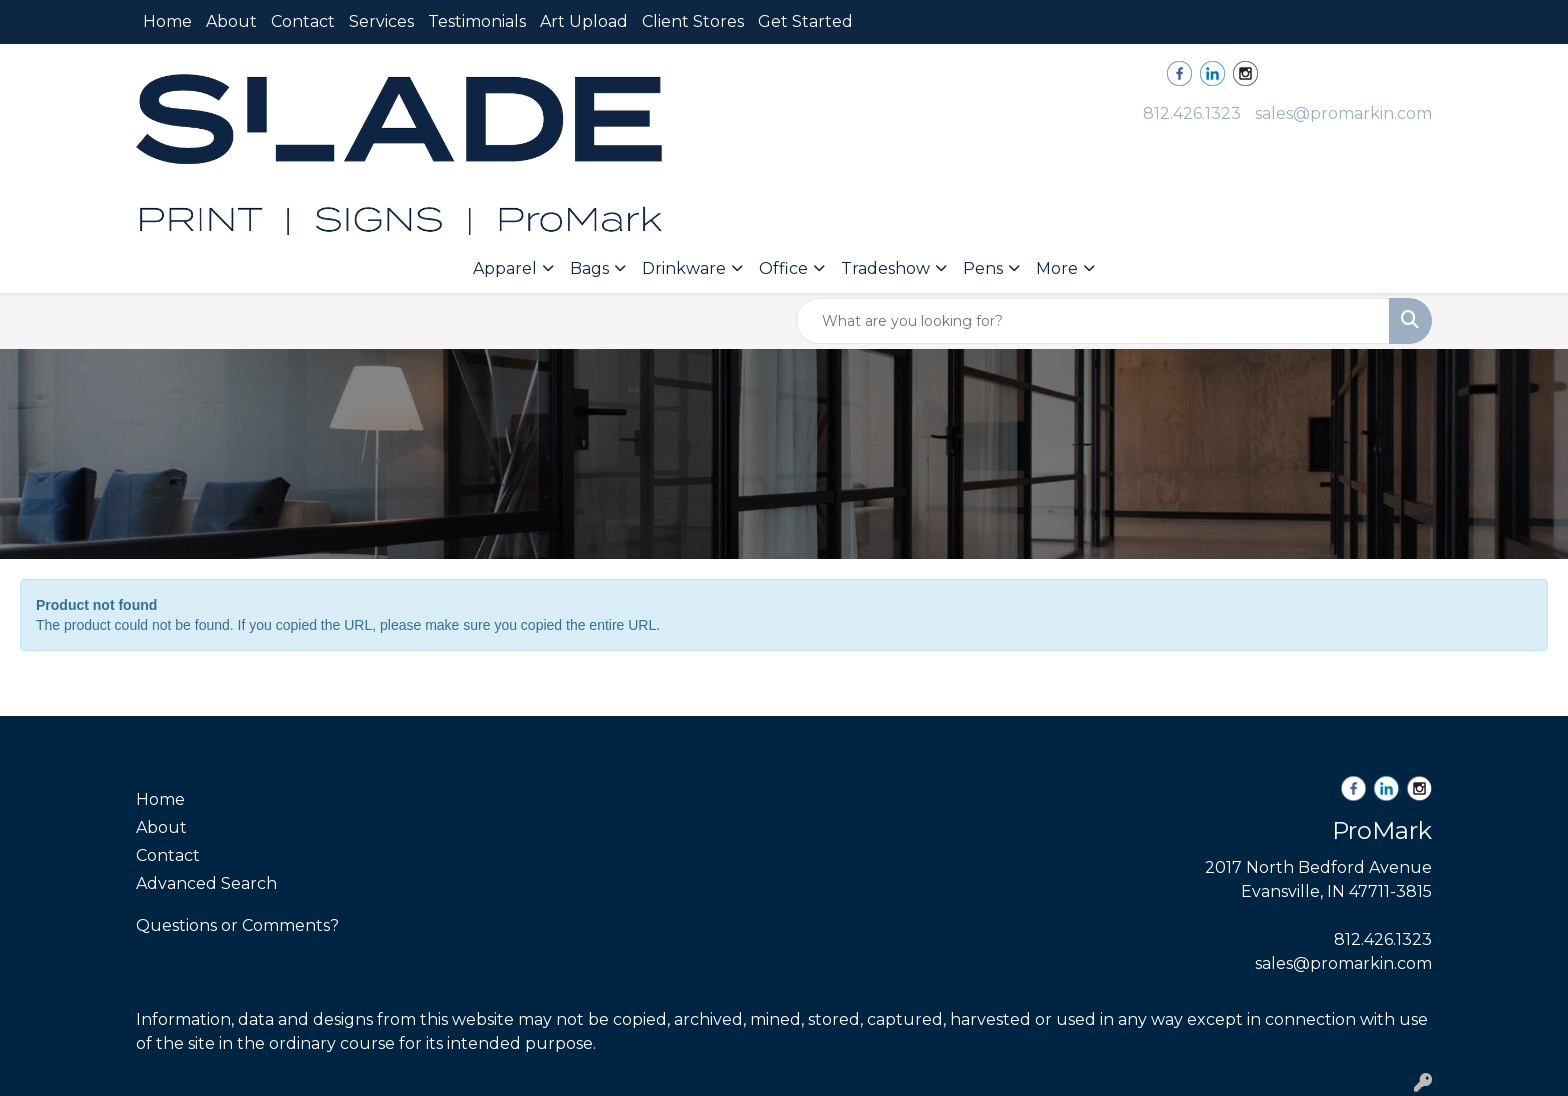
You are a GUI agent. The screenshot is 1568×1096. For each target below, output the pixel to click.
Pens (983, 268)
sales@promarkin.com (1343, 113)
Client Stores (693, 21)
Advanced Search (206, 883)
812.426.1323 (1192, 113)
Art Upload (584, 21)
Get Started (805, 21)
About (231, 21)
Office (783, 268)
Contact (303, 21)
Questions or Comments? (237, 925)
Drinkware (684, 268)
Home (167, 21)
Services (381, 21)
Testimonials (477, 21)
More (1057, 268)
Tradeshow (885, 268)
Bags (589, 268)
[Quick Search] (1093, 321)
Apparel (505, 268)
